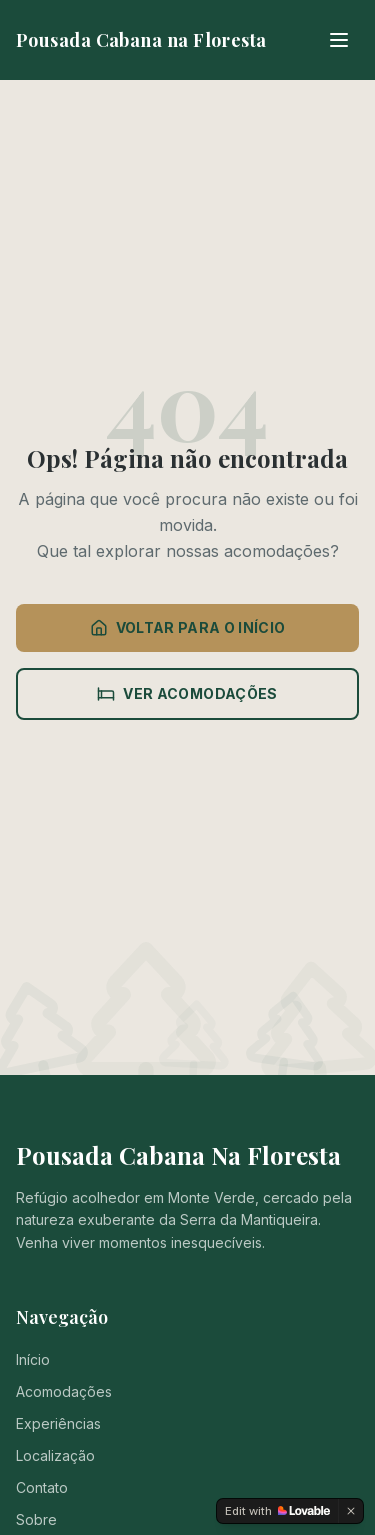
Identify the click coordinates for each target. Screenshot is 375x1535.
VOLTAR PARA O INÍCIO (188, 628)
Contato (42, 1487)
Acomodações (64, 1391)
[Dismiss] (351, 1511)
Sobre (36, 1519)
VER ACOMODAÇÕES (187, 694)
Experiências (58, 1423)
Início (33, 1359)
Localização (55, 1455)
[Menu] (339, 40)
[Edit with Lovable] (277, 1511)
